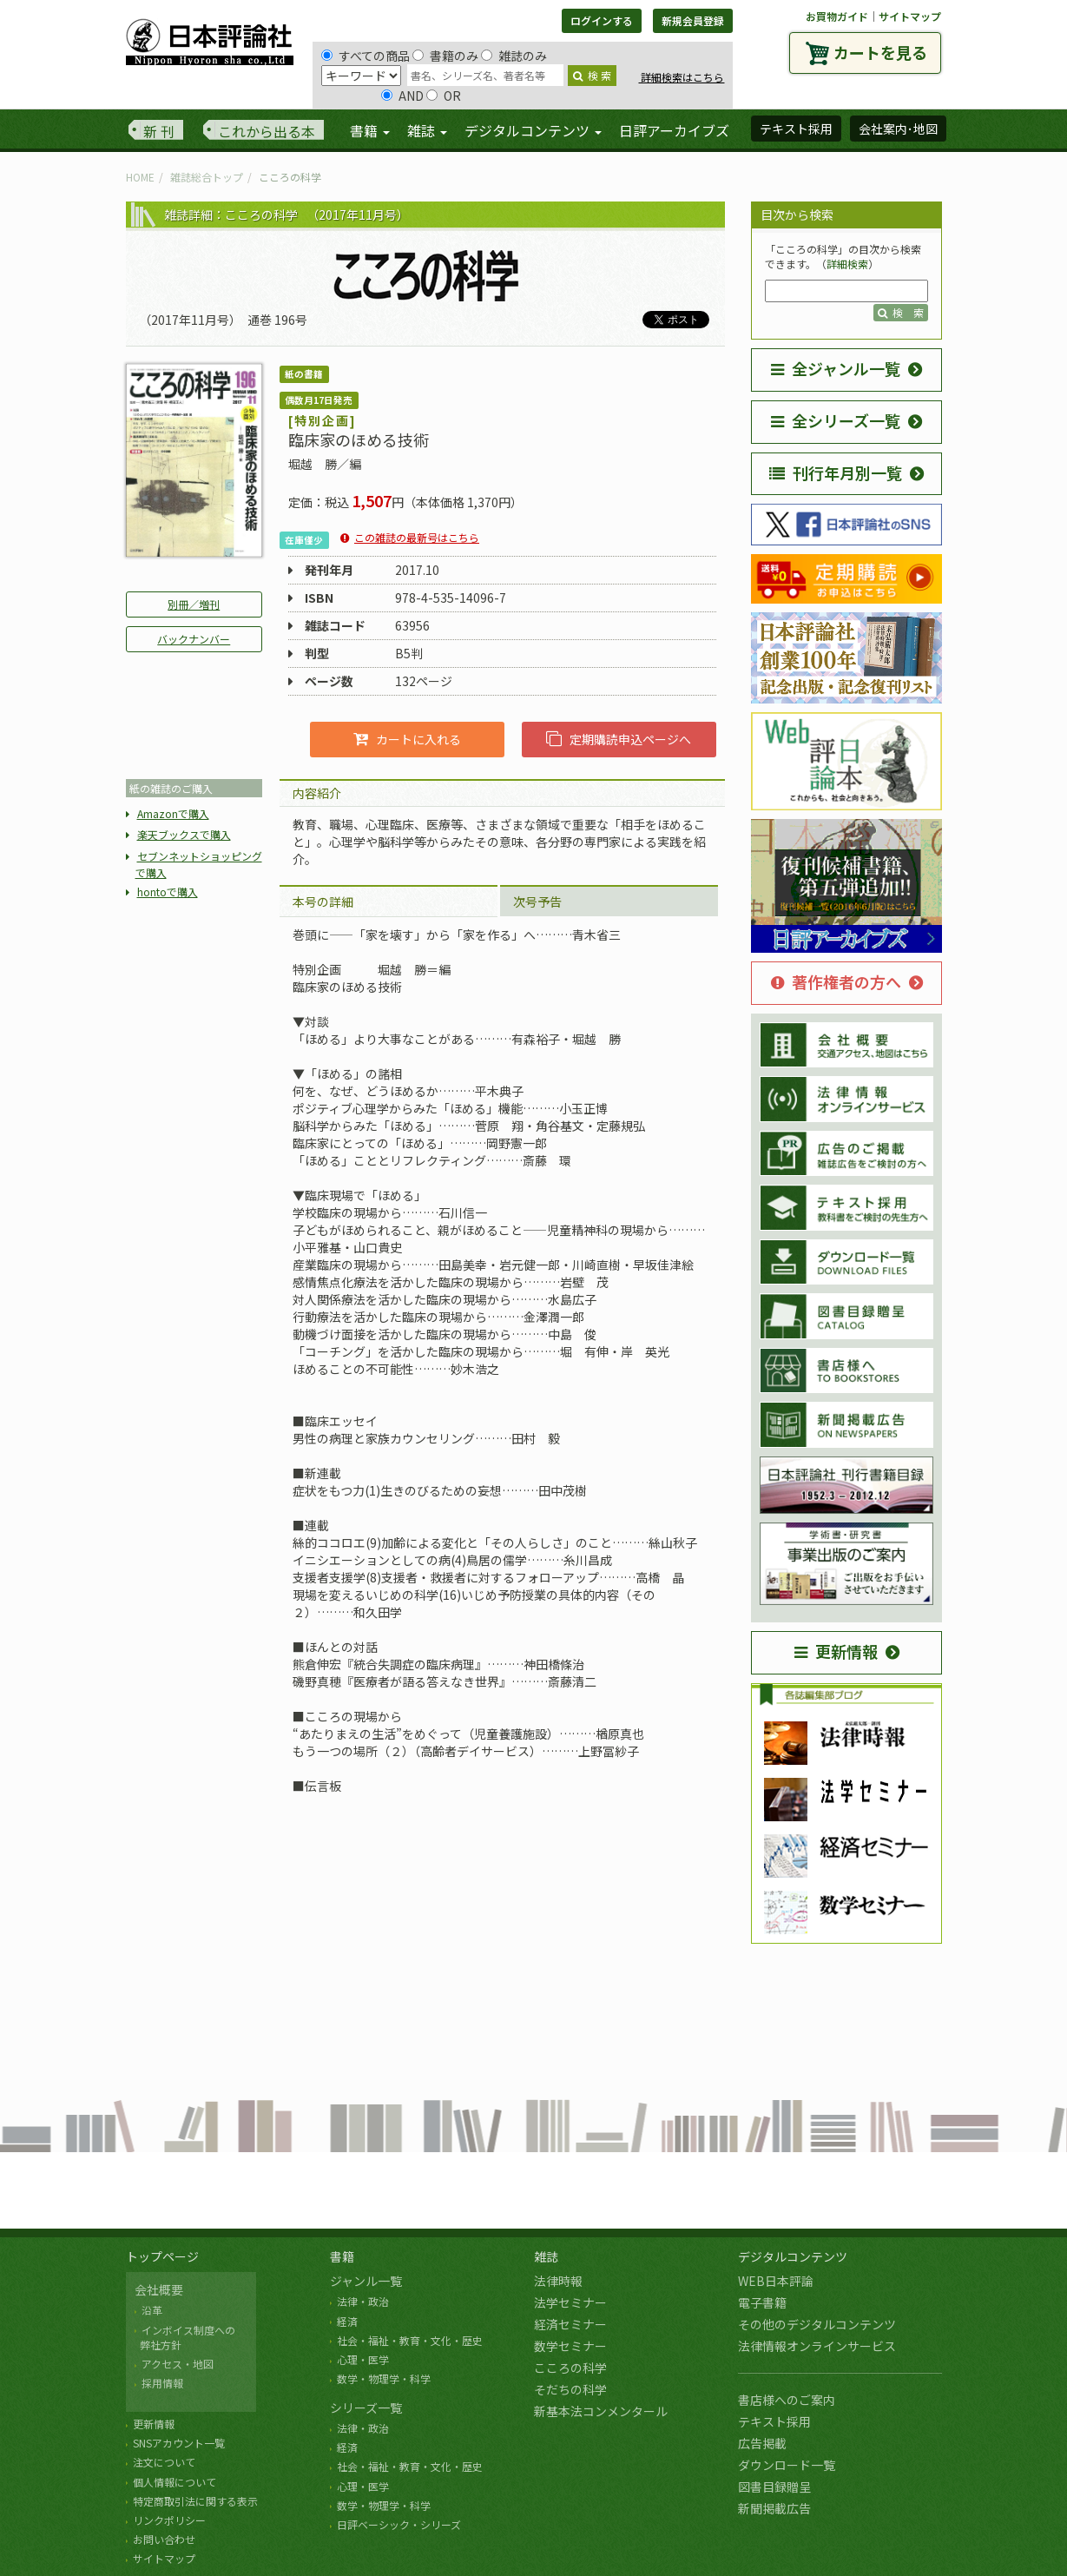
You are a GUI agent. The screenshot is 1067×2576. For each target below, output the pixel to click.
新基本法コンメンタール (601, 2411)
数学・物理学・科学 (384, 2378)
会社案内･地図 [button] (898, 128)
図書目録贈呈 (774, 2486)
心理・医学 (363, 2359)
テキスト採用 (774, 2421)
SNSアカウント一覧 (179, 2442)
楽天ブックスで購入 (184, 834)
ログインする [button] (601, 20)
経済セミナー (570, 2324)
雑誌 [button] (427, 130)
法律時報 (558, 2280)
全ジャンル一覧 (835, 368)
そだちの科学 (570, 2389)
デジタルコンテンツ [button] (533, 130)
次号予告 (537, 901)
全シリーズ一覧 (835, 420)
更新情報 (836, 1651)
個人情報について (174, 2481)
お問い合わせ (164, 2539)
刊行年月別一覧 (835, 472)
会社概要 (159, 2289)
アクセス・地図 (178, 2363)
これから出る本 (266, 131)
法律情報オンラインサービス (817, 2346)
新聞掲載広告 (774, 2508)
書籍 (342, 2256)
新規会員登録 (693, 20)
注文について (164, 2461)
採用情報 (162, 2382)
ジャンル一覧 (366, 2280)
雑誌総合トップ (206, 176)
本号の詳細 (323, 901)
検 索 (592, 75)
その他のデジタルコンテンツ (817, 2324)
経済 (347, 2321)
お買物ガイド (837, 16)
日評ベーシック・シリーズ (399, 2524)
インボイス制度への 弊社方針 (185, 2337)
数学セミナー (570, 2346)
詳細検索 (847, 263)
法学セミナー (570, 2302)
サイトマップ (910, 16)
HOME (140, 176)
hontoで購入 (167, 891)
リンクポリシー (169, 2520)
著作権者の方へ (836, 981)
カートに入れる (407, 739)
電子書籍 (762, 2302)
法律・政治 (363, 2301)
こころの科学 (570, 2367)
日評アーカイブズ (674, 130)
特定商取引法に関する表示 (195, 2500)
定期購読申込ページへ (618, 739)
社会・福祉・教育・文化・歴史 (410, 2340)
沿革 (152, 2309)
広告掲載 (762, 2443)
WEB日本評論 (775, 2280)
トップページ (162, 2256)
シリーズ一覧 (366, 2407)
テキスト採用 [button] (796, 128)
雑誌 (546, 2256)
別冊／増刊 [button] (194, 604)
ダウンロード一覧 (786, 2465)
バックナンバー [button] (193, 638)
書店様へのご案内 (786, 2399)
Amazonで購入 (173, 813)
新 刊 (159, 131)
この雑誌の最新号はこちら (416, 537)
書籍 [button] (370, 130)
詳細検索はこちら (681, 76)
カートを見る (880, 52)
